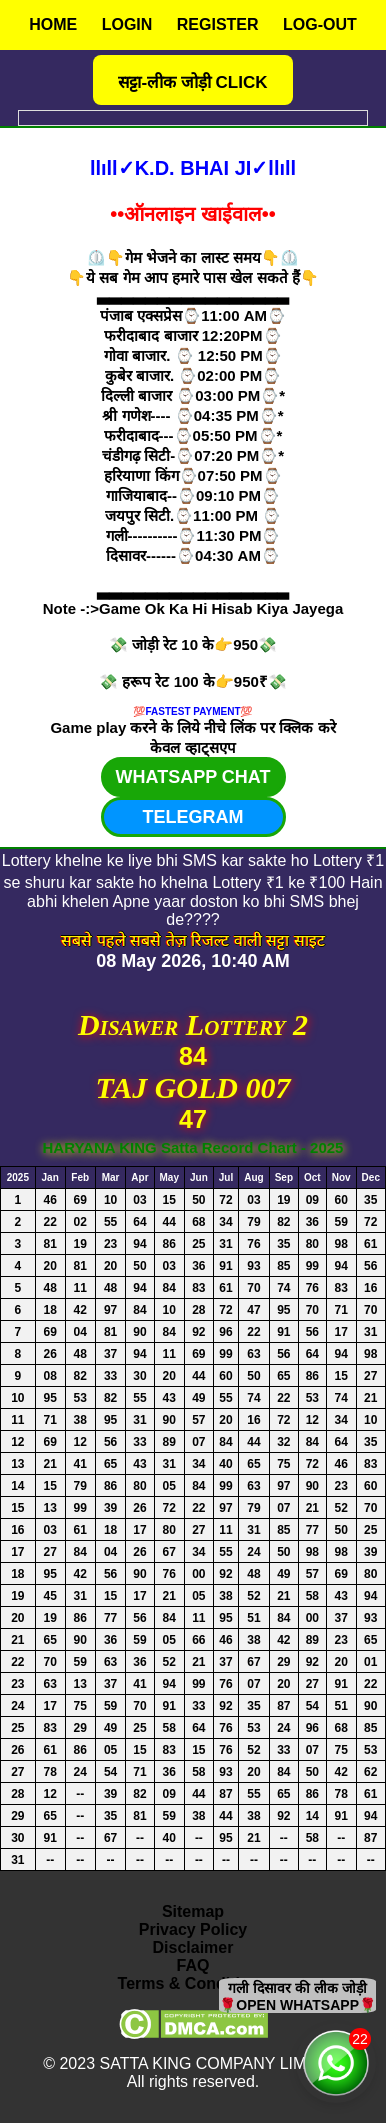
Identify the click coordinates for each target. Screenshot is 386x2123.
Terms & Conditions (193, 1983)
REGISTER (218, 24)
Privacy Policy (193, 1929)
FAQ (193, 1965)
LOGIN (127, 24)
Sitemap (193, 1911)
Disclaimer (193, 1947)
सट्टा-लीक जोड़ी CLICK (192, 82)
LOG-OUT (320, 24)
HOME (53, 24)
